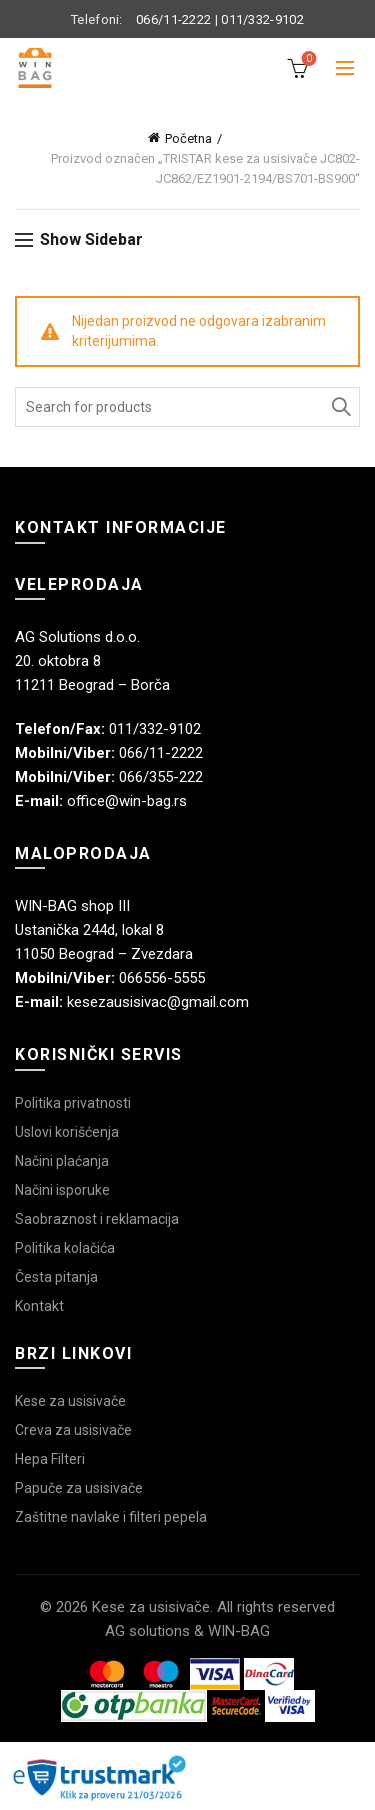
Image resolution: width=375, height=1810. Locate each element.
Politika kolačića (65, 1248)
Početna (188, 138)
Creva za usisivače (73, 1430)
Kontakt (39, 1306)
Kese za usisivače (70, 1401)
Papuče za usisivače (79, 1488)
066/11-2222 (173, 19)
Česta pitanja (56, 1277)
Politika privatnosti (73, 1103)
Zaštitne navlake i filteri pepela (111, 1517)
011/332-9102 (262, 19)
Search (340, 407)
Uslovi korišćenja (67, 1132)
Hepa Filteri (50, 1459)
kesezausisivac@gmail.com (158, 1002)
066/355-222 (161, 777)
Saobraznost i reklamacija (97, 1219)
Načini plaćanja (62, 1161)
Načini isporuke (62, 1190)
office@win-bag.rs (127, 801)
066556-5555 (162, 978)
